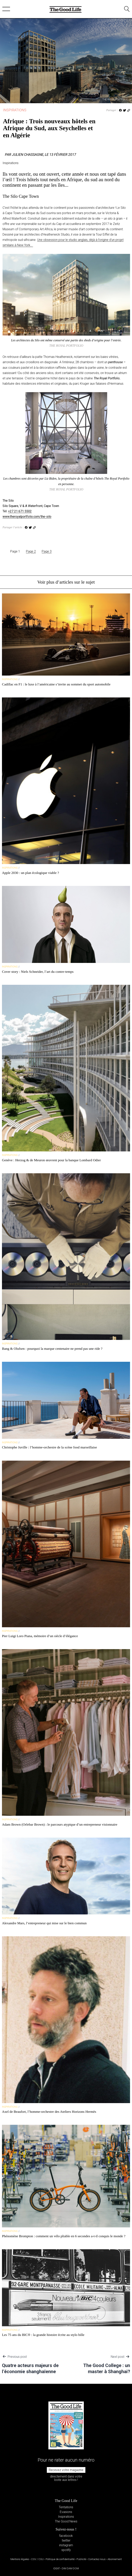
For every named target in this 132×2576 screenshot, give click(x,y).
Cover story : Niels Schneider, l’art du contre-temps (38, 972)
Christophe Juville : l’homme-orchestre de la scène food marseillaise (49, 1447)
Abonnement (115, 2559)
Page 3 (47, 551)
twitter (66, 2540)
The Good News (66, 2521)
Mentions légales (19, 2559)
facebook (66, 2536)
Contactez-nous (97, 2559)
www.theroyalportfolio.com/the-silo (27, 516)
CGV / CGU (37, 2559)
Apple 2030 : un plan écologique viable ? (30, 873)
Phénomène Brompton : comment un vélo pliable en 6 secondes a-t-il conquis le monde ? (63, 2236)
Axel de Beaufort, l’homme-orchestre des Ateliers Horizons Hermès (49, 2112)
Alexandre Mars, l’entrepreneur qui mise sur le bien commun (44, 1923)
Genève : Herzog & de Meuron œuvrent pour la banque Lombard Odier (51, 1160)
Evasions (66, 2512)
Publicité (81, 2559)
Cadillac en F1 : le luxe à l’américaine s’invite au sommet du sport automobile (56, 684)
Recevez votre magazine (66, 2470)
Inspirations (14, 110)
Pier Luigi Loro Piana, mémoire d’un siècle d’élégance (40, 1636)
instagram (66, 2545)
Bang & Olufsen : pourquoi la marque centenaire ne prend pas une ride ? (52, 1349)
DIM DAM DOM (70, 2568)
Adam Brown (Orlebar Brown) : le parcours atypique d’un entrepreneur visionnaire (59, 1824)
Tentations (66, 2507)
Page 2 (31, 551)
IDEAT (56, 2568)
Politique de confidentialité (60, 2559)
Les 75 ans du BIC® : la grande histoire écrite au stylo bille (43, 2335)
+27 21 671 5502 (20, 511)
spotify (66, 2550)
